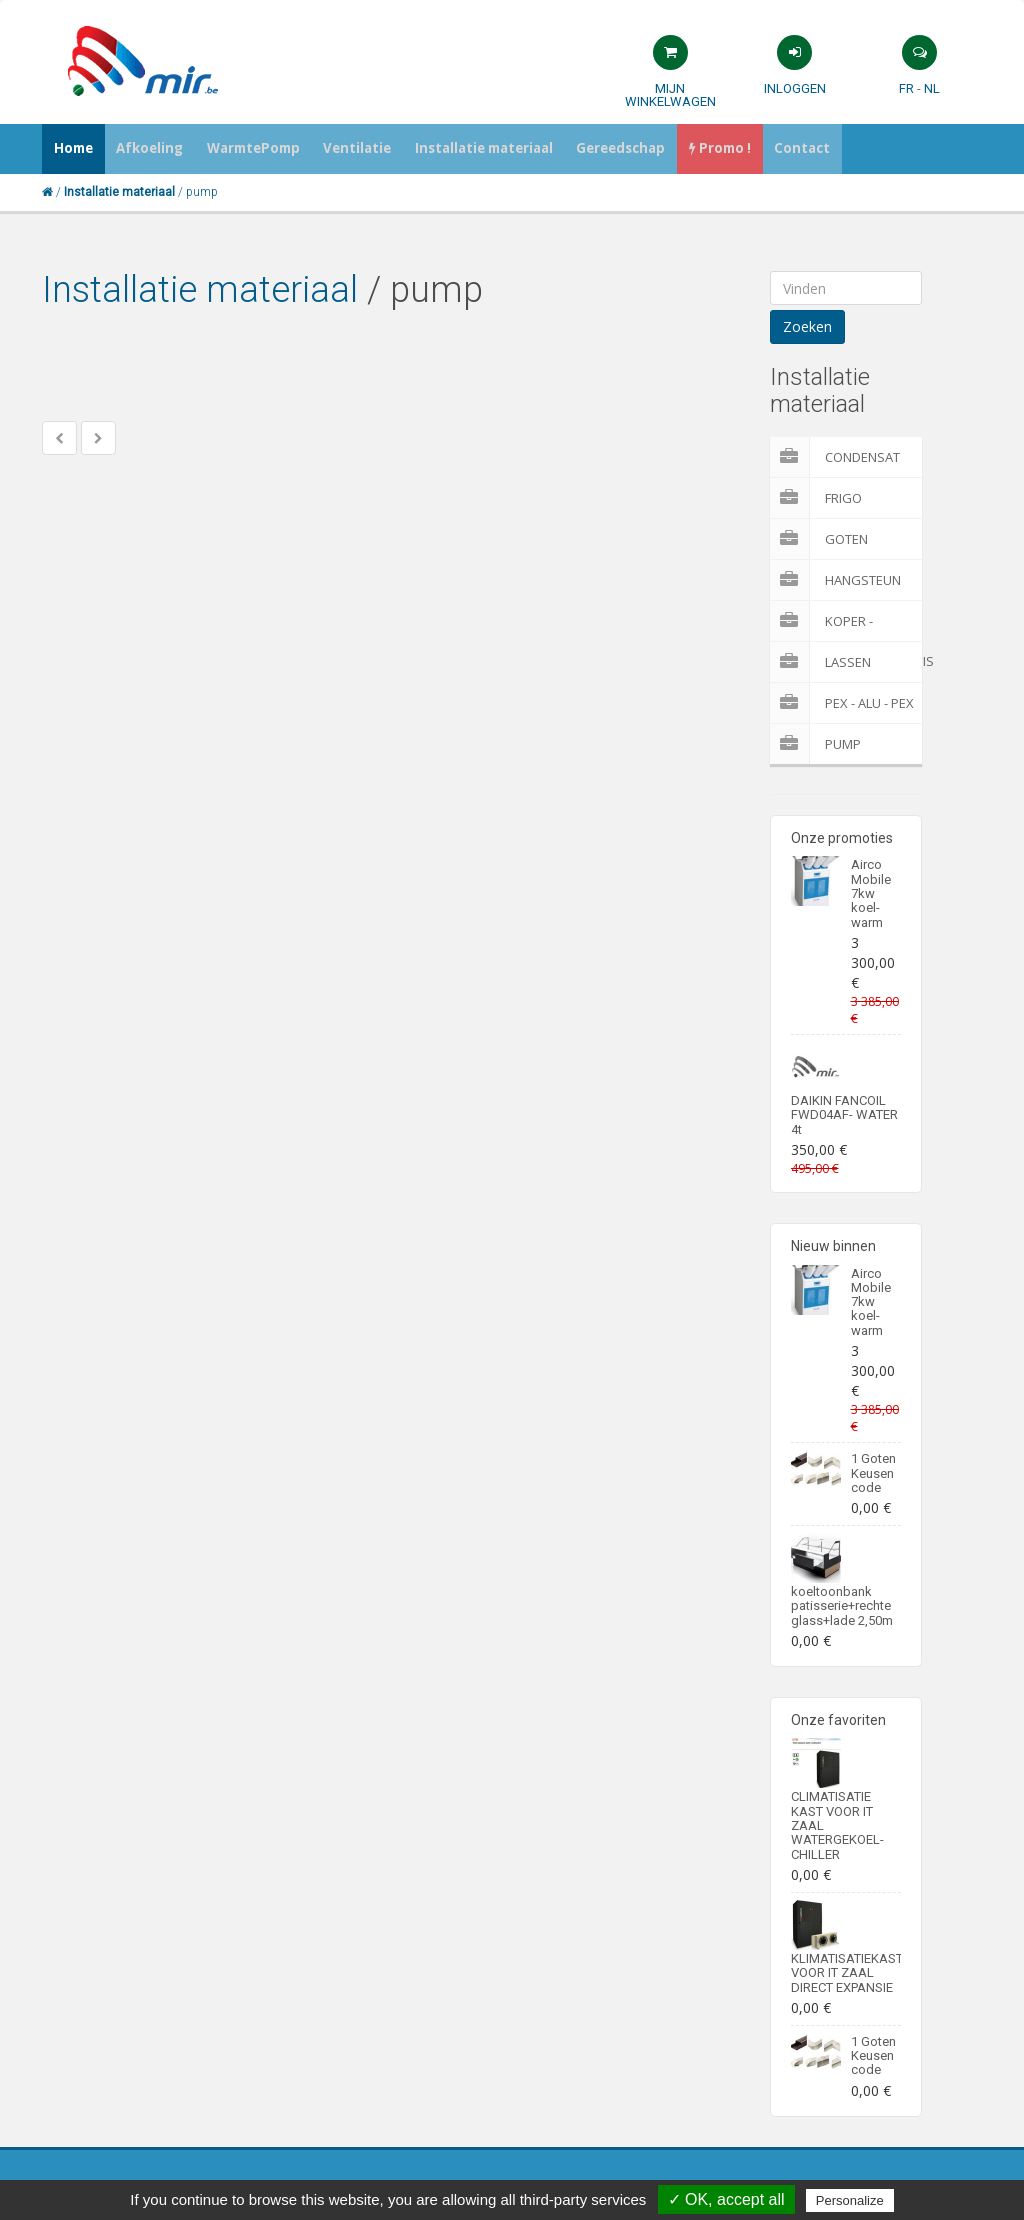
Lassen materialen (834, 662)
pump (815, 744)
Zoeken (807, 326)
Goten (819, 539)
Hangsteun (835, 580)
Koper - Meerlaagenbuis (846, 621)
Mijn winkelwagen (670, 95)
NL (932, 88)
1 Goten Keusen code (873, 1473)
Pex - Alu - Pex (842, 703)
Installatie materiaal (200, 290)
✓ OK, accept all (726, 2199)
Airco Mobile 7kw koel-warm (871, 893)
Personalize (850, 2200)
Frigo (816, 498)
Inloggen (795, 88)
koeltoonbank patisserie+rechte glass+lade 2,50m (842, 1606)
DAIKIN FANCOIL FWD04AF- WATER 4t (844, 1115)
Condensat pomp (835, 457)
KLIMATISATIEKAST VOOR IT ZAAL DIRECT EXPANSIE (847, 1973)
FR (906, 88)
